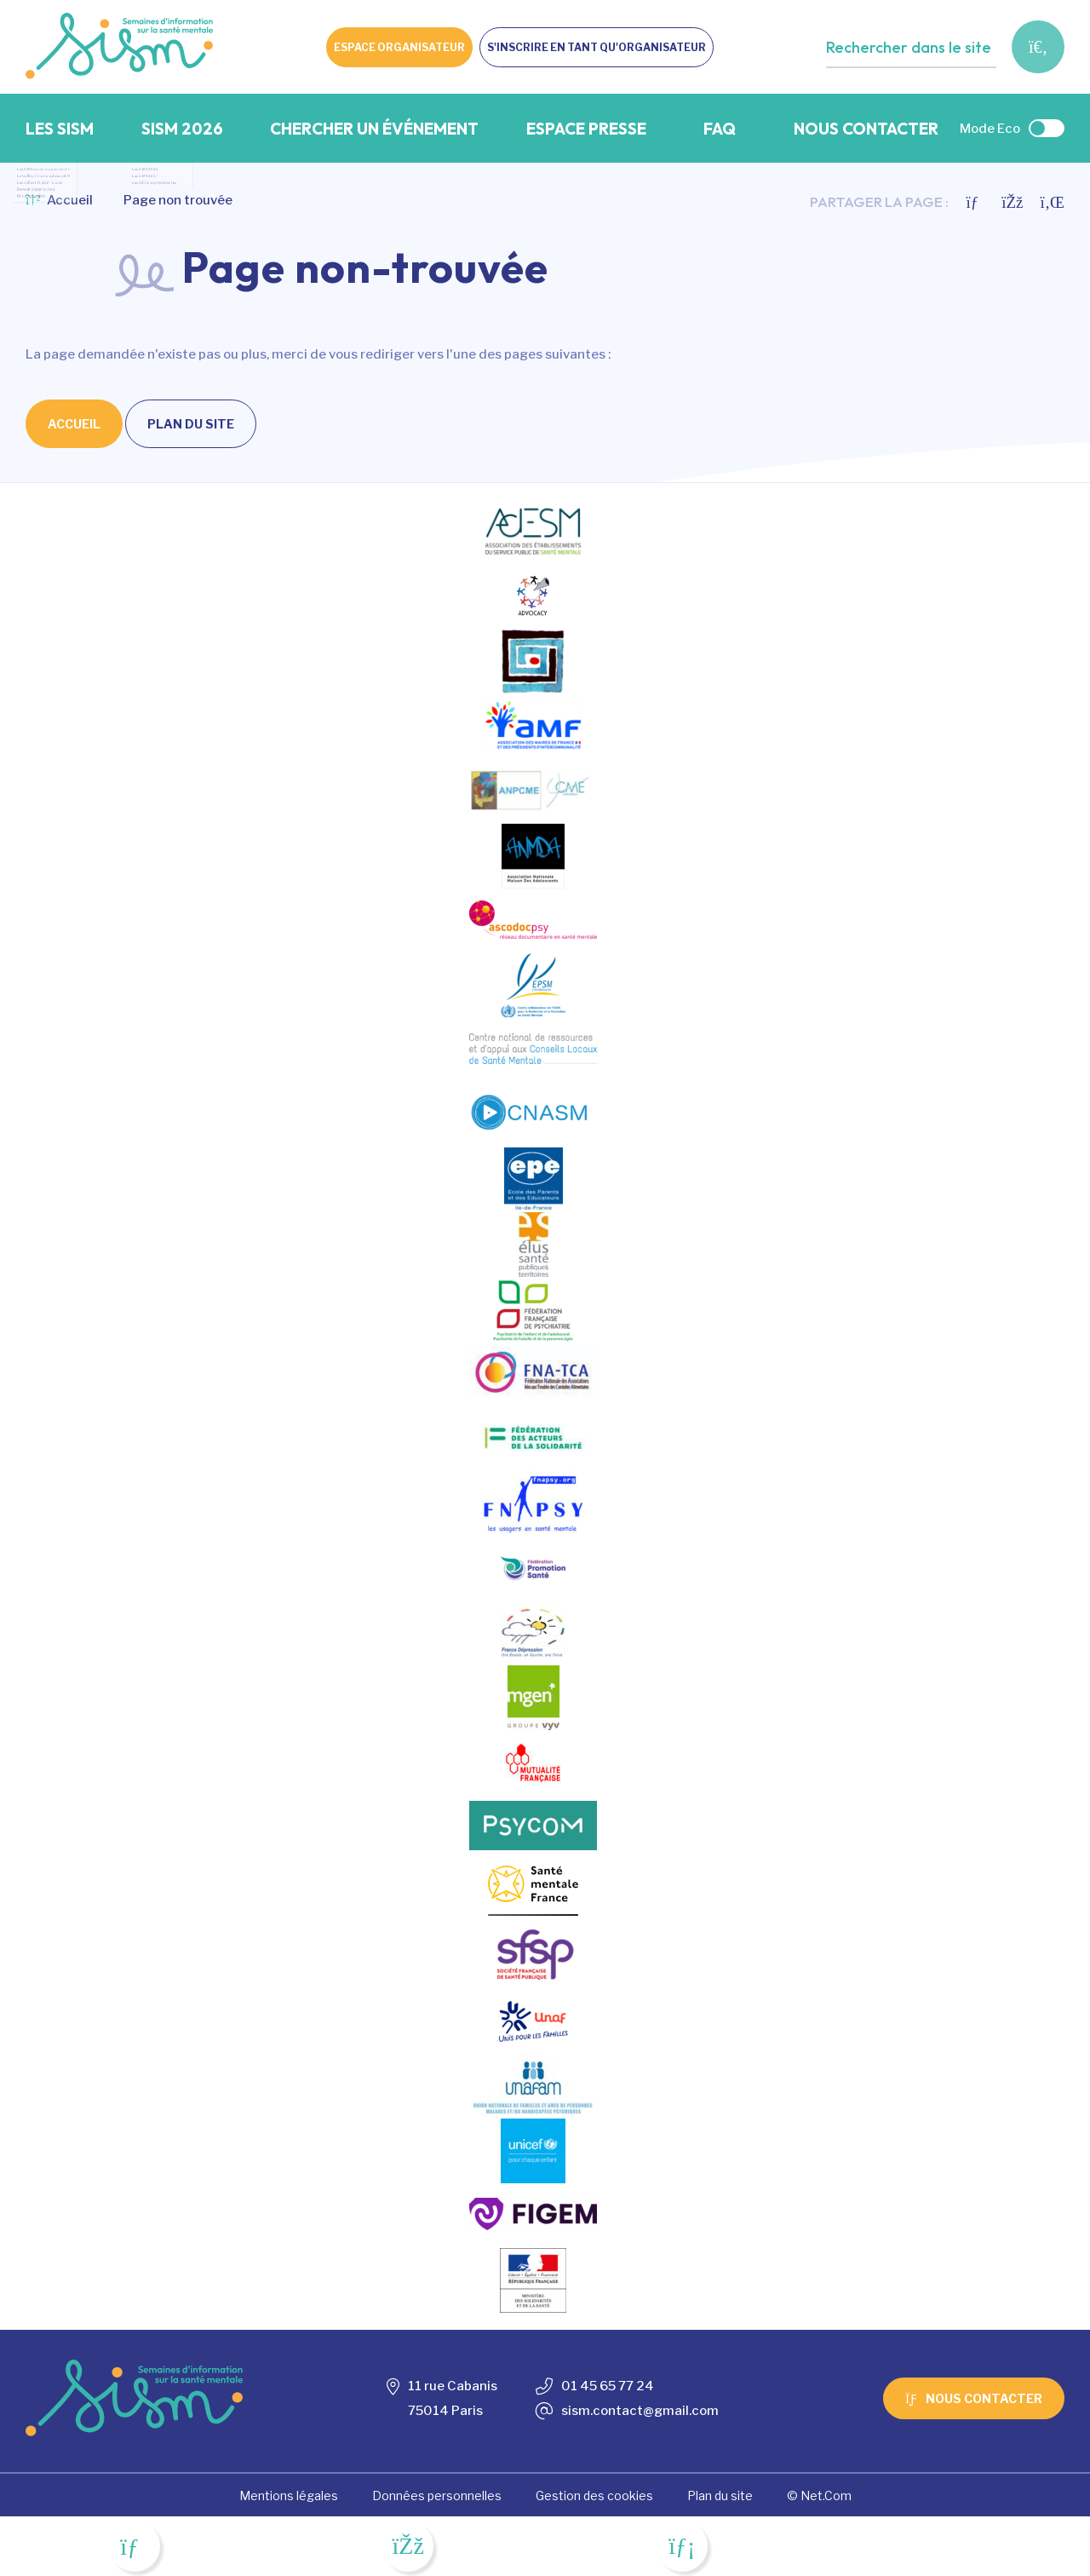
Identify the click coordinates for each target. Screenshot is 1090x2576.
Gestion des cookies (594, 2495)
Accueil (59, 200)
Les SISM (60, 128)
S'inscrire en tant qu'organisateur (596, 47)
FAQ (719, 128)
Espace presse (586, 128)
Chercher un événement (374, 128)
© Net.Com (819, 2495)
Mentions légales (288, 2495)
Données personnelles (437, 2495)
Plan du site (190, 424)
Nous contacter (866, 128)
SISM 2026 (182, 128)
